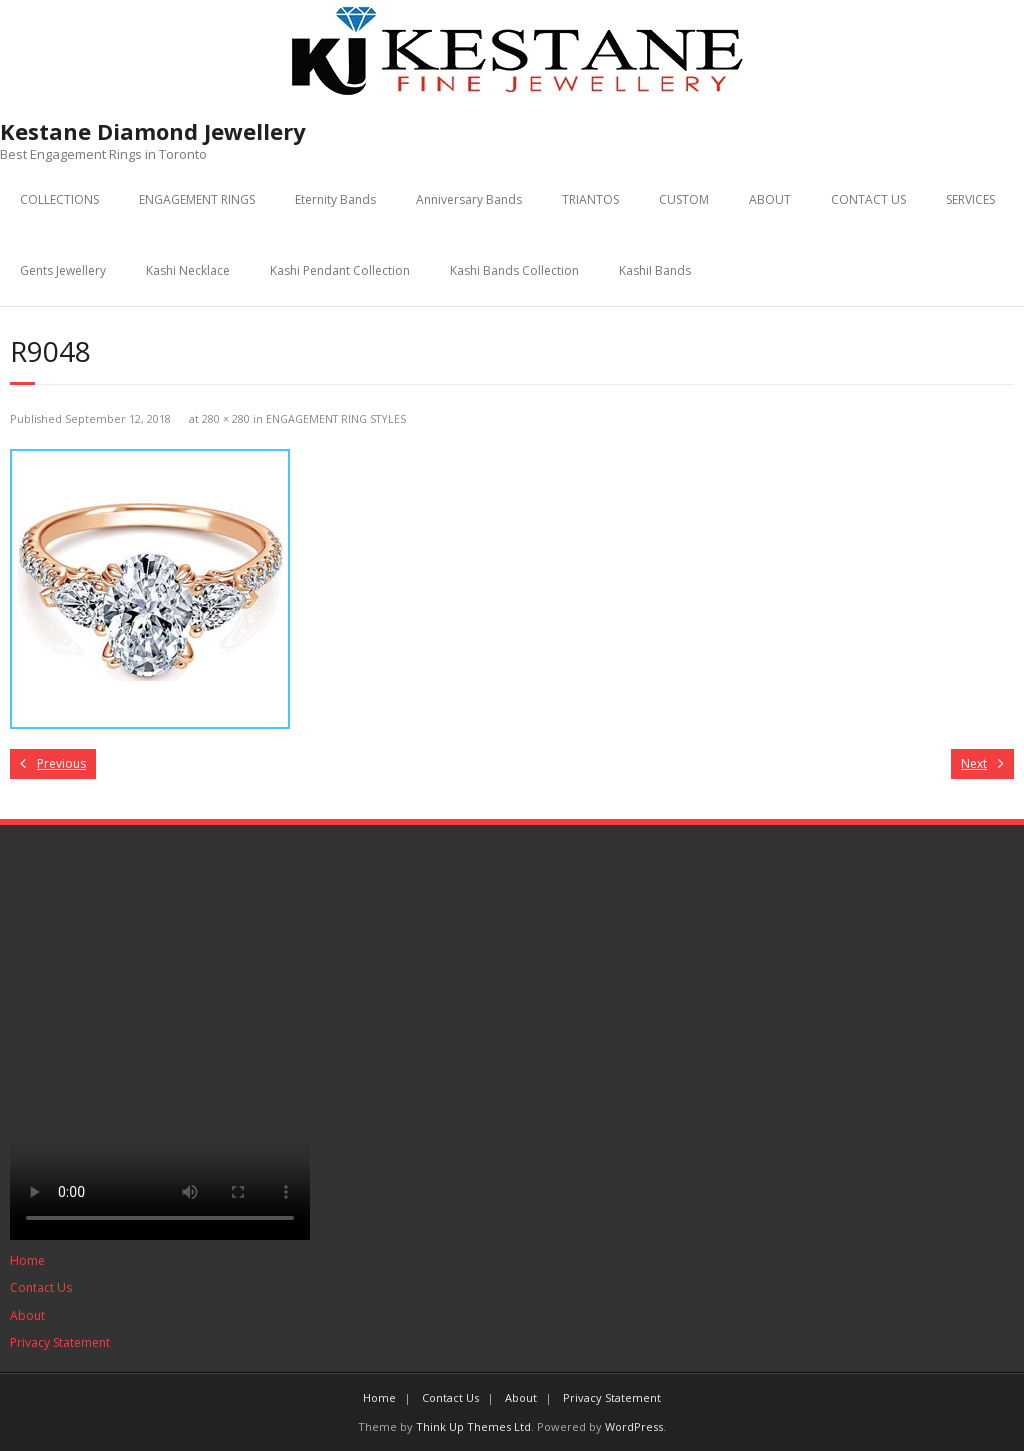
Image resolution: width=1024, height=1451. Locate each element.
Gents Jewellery (63, 270)
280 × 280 (226, 418)
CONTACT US (868, 199)
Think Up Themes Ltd (473, 1426)
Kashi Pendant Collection (340, 270)
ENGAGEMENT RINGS (197, 199)
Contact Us (41, 1287)
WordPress (634, 1426)
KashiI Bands (655, 270)
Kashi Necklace (188, 270)
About (27, 1315)
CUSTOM (684, 199)
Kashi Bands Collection (514, 270)
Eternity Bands (335, 199)
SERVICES (970, 199)
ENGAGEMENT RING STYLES (336, 418)
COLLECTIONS (59, 199)
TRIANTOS (590, 199)
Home (27, 1260)
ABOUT (770, 199)
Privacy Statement (60, 1342)
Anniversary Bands (469, 199)
